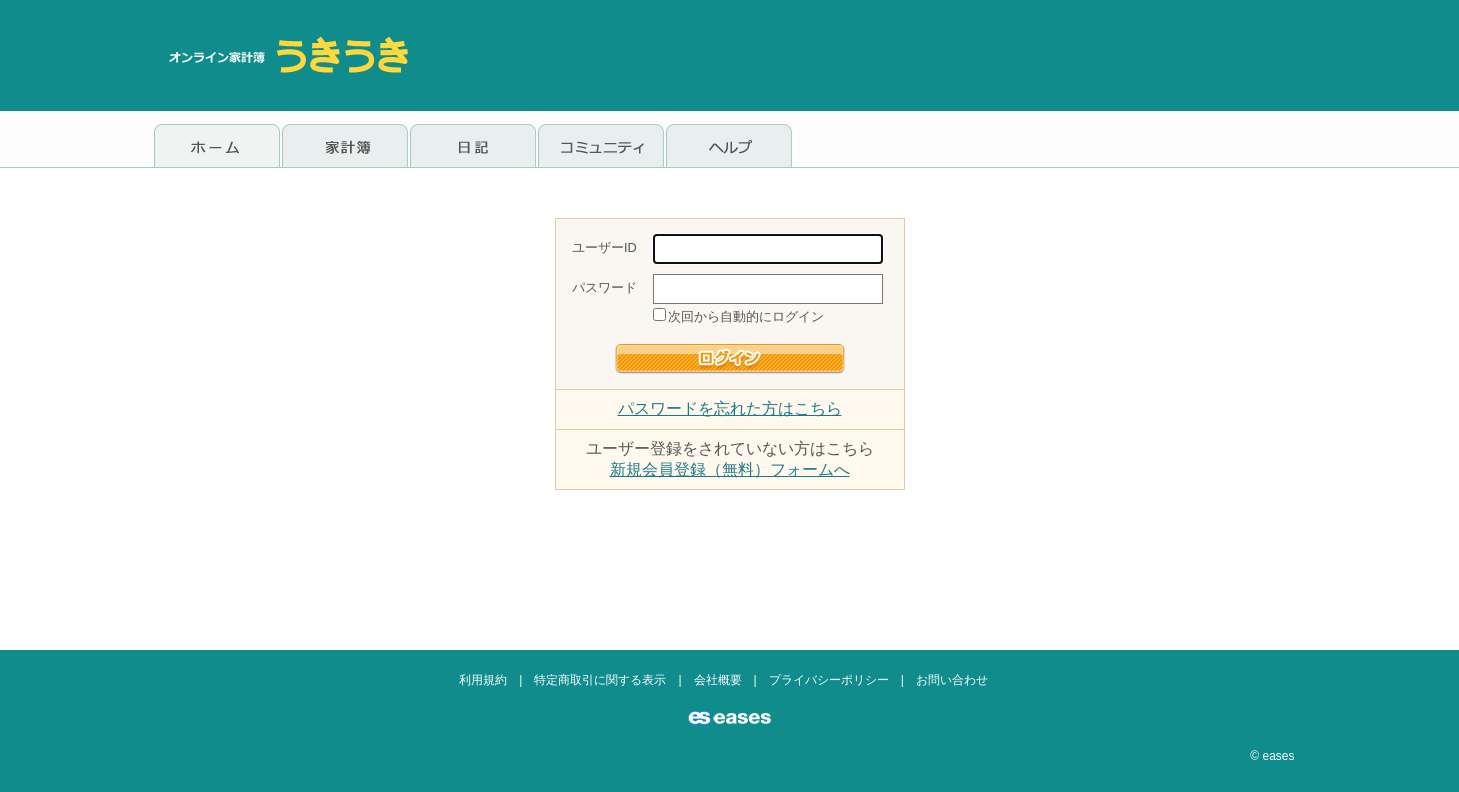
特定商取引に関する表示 (600, 680)
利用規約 (483, 680)
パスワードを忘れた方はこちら (730, 408)
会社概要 (718, 680)
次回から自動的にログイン (746, 316)
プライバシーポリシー (829, 680)
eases (1278, 756)
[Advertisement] (942, 55)
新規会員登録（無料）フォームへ (730, 469)
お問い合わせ (952, 680)
